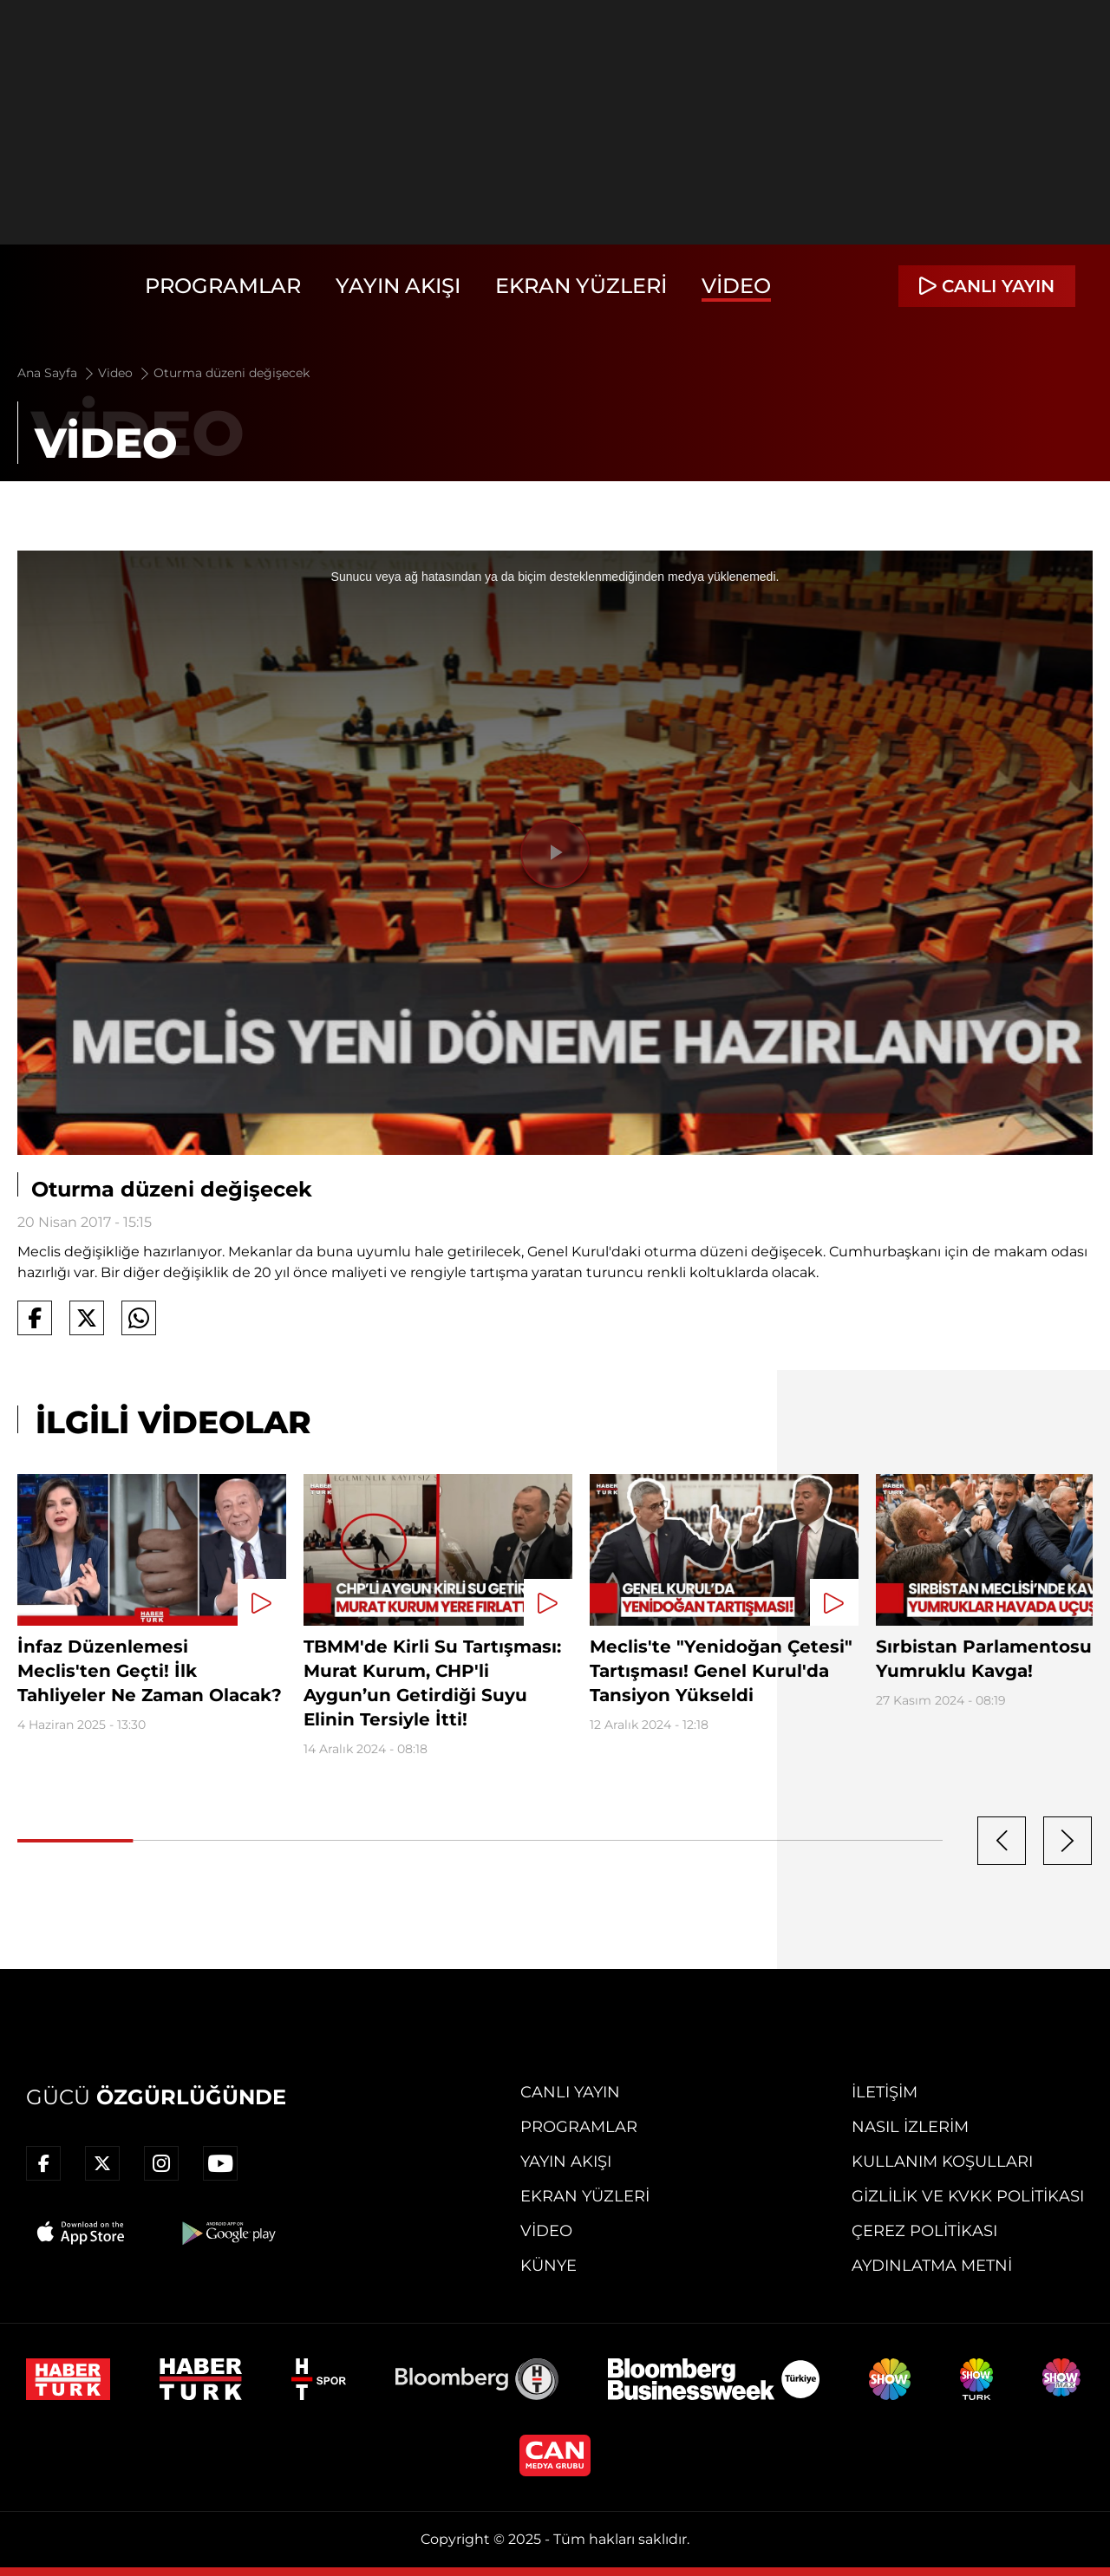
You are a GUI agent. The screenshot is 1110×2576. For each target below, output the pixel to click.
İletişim (884, 2092)
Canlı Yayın (570, 2092)
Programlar (223, 285)
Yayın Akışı (398, 285)
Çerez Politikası (924, 2230)
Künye (548, 2265)
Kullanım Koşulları (942, 2161)
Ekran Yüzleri (581, 285)
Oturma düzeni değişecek (231, 373)
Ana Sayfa (56, 373)
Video (736, 285)
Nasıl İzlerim (910, 2126)
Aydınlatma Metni (932, 2265)
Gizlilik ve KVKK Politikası (968, 2196)
